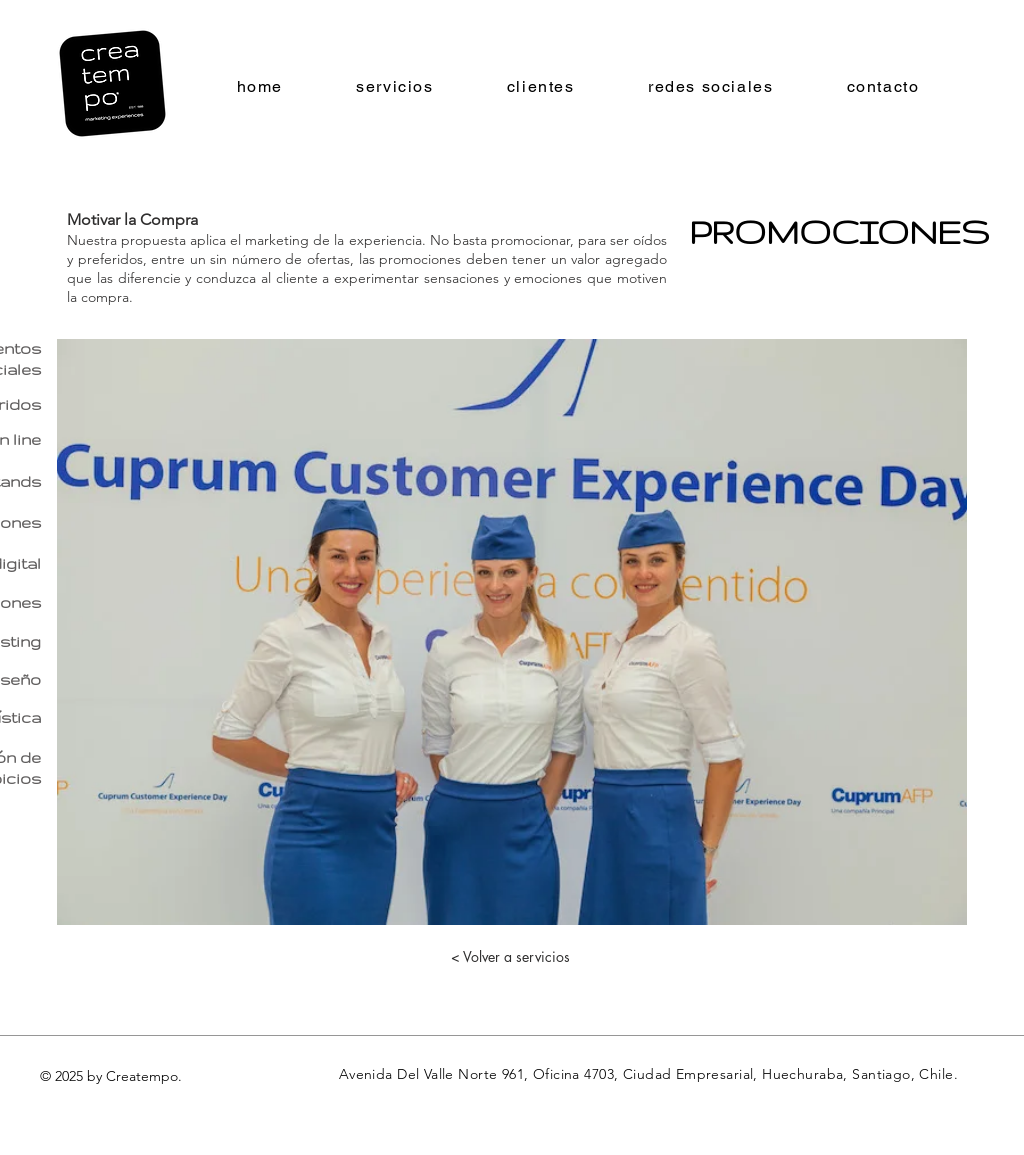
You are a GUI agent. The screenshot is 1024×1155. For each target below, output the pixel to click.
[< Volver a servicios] (510, 957)
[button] (512, 632)
